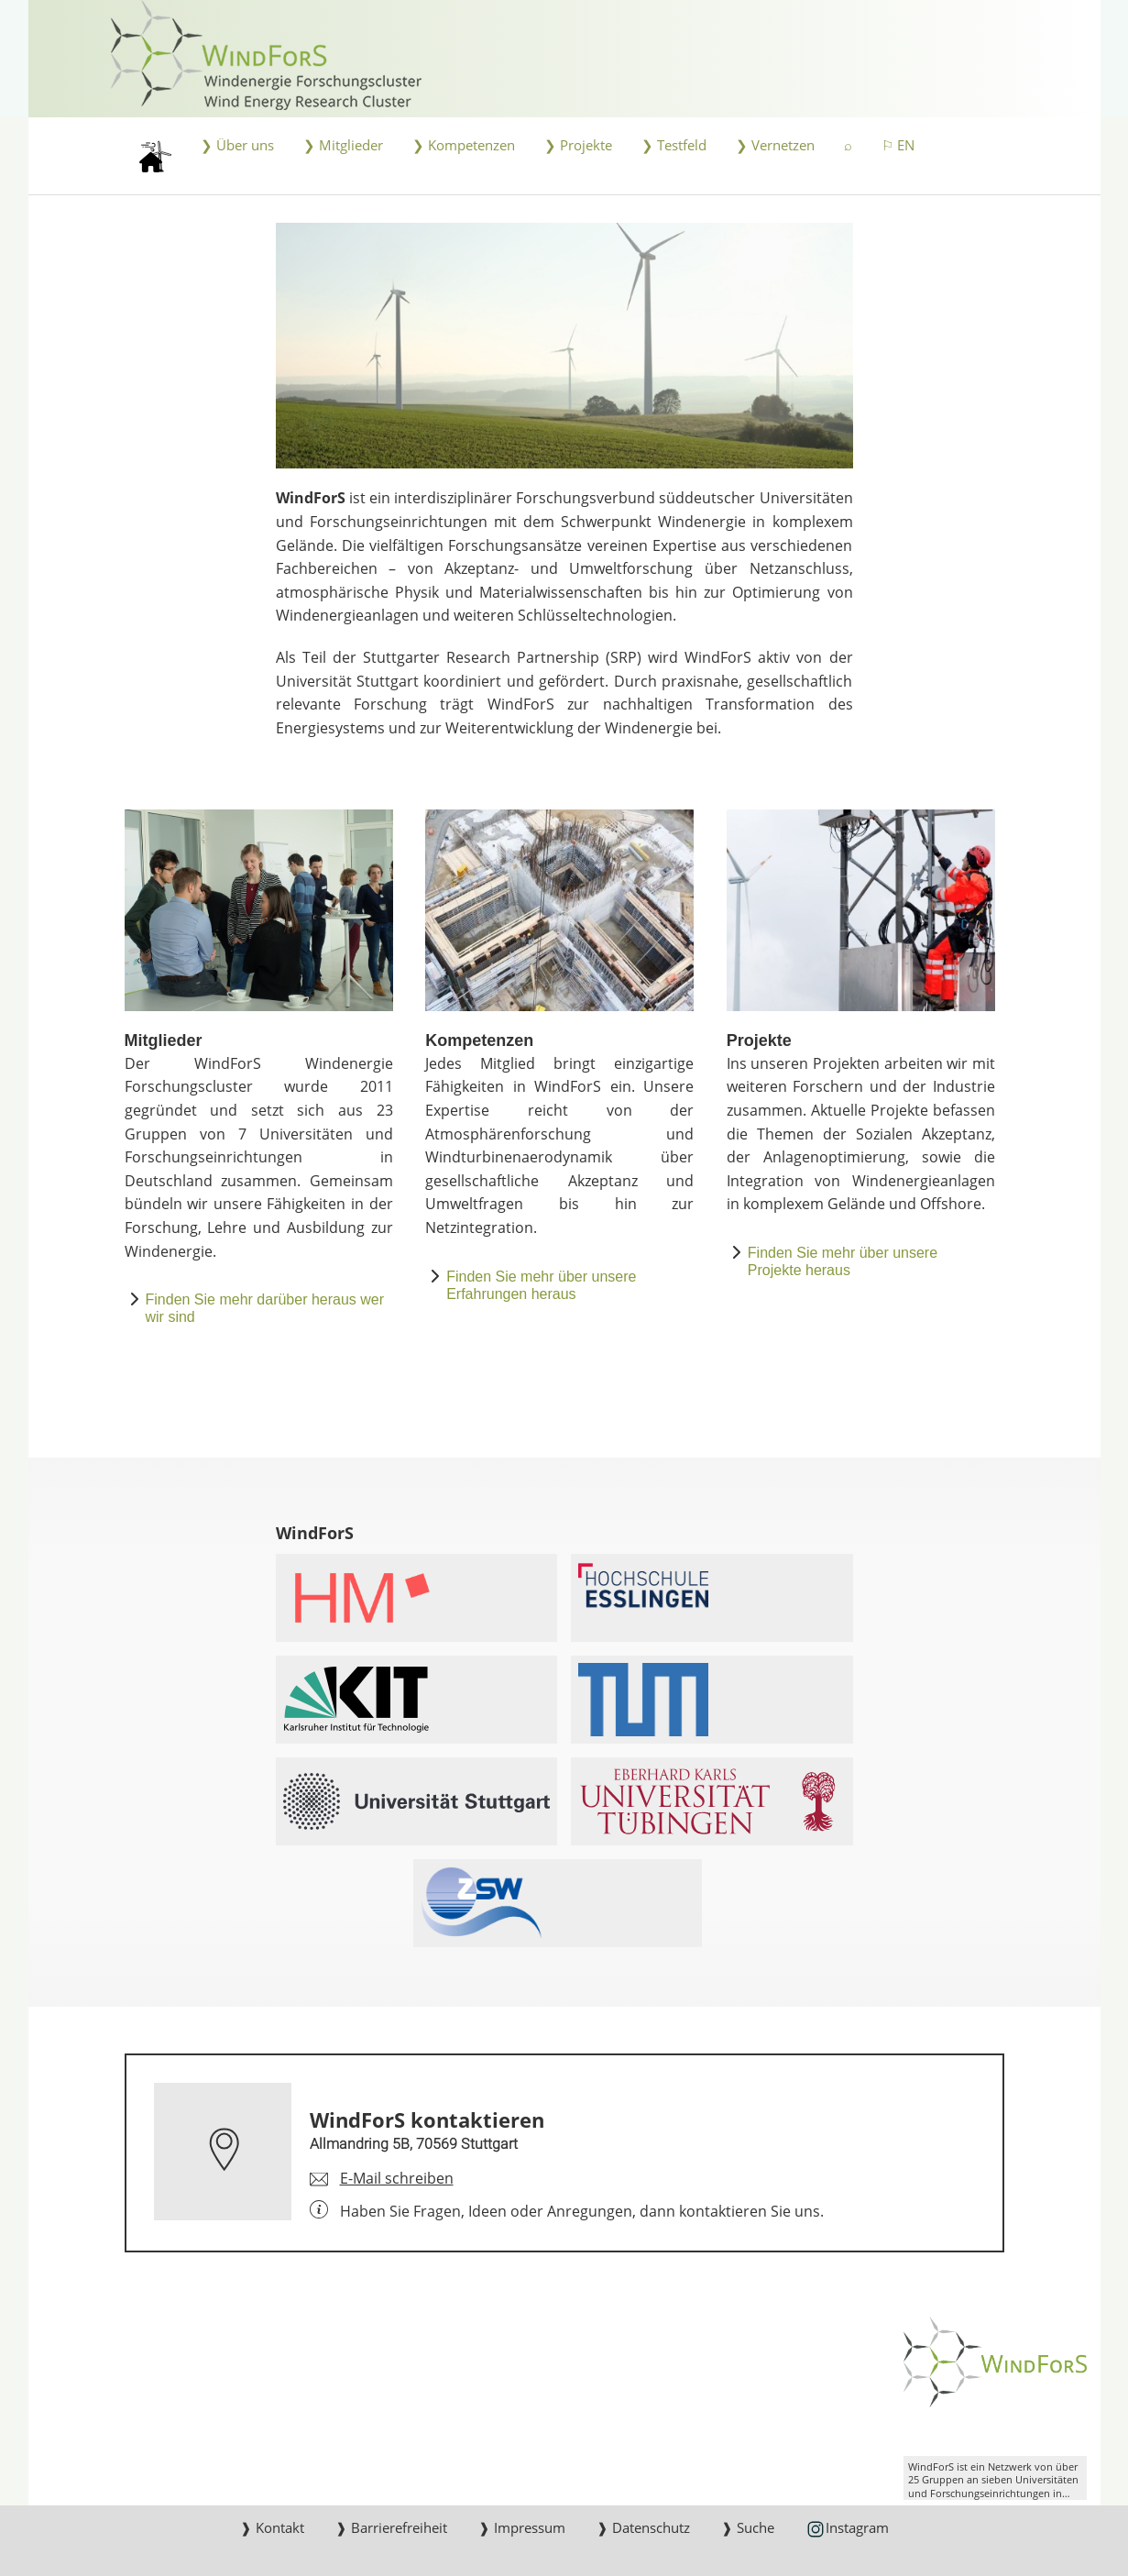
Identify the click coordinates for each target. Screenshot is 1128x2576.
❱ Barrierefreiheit (391, 2527)
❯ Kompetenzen (463, 145)
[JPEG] (564, 346)
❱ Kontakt (272, 2527)
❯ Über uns (237, 145)
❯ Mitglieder (343, 145)
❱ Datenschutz (643, 2527)
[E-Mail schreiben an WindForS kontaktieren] (382, 2179)
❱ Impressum (521, 2527)
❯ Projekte (578, 145)
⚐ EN (898, 145)
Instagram (847, 2528)
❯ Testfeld (673, 145)
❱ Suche (747, 2527)
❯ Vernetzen (775, 145)
